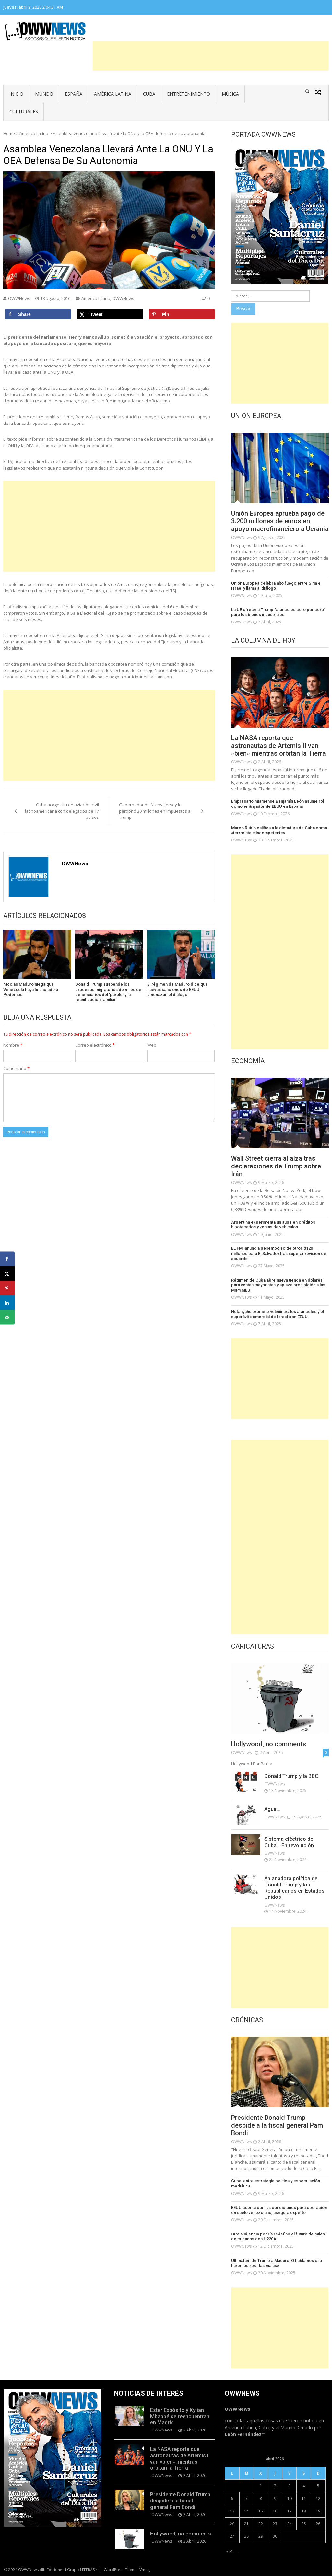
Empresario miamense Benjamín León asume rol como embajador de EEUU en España (277, 804)
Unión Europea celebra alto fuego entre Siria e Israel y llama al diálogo (276, 586)
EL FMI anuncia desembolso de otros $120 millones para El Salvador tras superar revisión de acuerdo (278, 1253)
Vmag (144, 2569)
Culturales (23, 112)
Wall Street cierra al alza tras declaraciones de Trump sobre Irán (276, 1166)
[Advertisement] (211, 56)
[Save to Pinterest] (182, 314)
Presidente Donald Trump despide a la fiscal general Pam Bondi (277, 2125)
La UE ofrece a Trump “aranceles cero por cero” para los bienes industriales (278, 612)
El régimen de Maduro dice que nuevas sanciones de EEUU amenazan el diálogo (177, 989)
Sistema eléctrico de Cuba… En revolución (289, 1842)
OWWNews (19, 298)
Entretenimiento (188, 94)
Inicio (16, 94)
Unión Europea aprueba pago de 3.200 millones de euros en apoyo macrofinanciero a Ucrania (279, 521)
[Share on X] (110, 314)
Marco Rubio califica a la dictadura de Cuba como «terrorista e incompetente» (279, 830)
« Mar (231, 2551)
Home (9, 133)
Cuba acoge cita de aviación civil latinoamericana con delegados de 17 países (62, 811)
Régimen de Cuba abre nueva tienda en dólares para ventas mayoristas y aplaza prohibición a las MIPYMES (278, 1285)
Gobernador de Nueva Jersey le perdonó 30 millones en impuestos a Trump (155, 811)
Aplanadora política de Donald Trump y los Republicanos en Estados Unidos (294, 1887)
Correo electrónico (95, 1045)
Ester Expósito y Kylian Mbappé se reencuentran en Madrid (179, 2416)
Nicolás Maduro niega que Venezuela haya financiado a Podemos (30, 989)
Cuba (149, 94)
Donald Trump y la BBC (291, 1776)
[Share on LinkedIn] (7, 1302)
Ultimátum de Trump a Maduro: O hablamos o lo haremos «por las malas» (276, 2263)
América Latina (112, 94)
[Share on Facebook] (38, 314)
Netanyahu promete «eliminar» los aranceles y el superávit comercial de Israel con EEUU (277, 1314)
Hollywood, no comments (268, 1744)
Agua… (272, 1809)
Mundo (44, 94)
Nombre (12, 1045)
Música (230, 94)
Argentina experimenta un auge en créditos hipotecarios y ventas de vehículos (273, 1225)
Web (151, 1045)
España (73, 94)
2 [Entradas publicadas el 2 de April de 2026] (275, 2486)
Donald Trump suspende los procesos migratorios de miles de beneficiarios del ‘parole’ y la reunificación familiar (108, 992)
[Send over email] (7, 1317)
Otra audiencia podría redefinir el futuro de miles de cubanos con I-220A (278, 2237)
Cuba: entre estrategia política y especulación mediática (275, 2183)
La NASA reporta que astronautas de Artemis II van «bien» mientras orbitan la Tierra (278, 745)
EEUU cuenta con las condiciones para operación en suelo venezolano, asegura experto (279, 2210)
